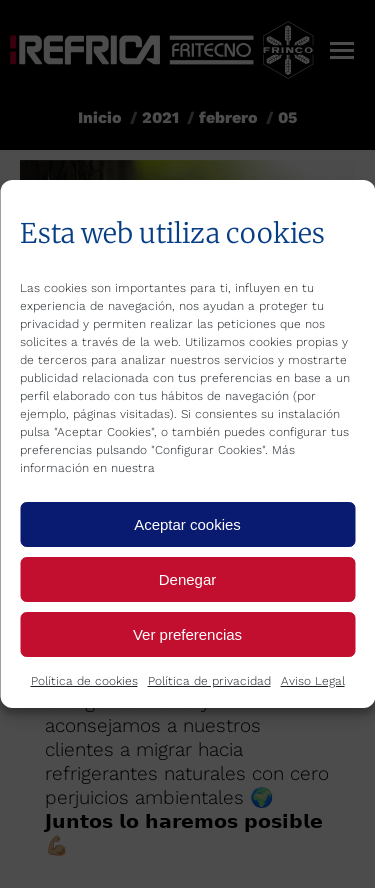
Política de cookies (84, 681)
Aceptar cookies (187, 524)
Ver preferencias (187, 634)
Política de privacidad (209, 681)
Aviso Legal (313, 681)
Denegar (188, 579)
